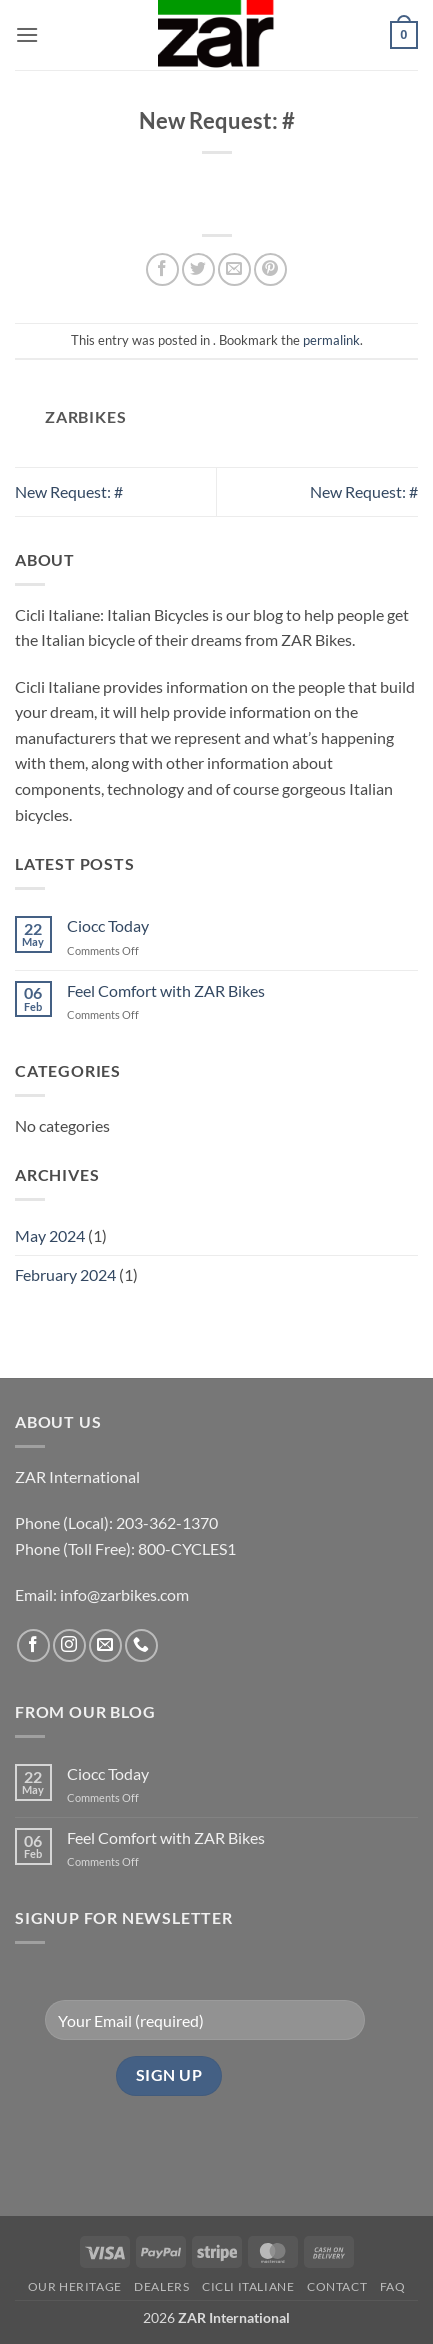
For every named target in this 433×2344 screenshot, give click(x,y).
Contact (337, 2286)
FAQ (393, 2286)
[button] (27, 34)
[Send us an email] (105, 1645)
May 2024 (50, 1235)
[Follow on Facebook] (33, 1645)
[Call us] (141, 1645)
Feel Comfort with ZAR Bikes (166, 990)
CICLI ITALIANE (248, 2286)
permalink (331, 340)
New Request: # (69, 491)
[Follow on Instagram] (69, 1645)
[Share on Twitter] (198, 269)
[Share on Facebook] (162, 269)
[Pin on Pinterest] (270, 269)
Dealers (161, 2286)
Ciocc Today (108, 925)
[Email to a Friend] (234, 269)
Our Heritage (75, 2286)
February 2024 (65, 1274)
